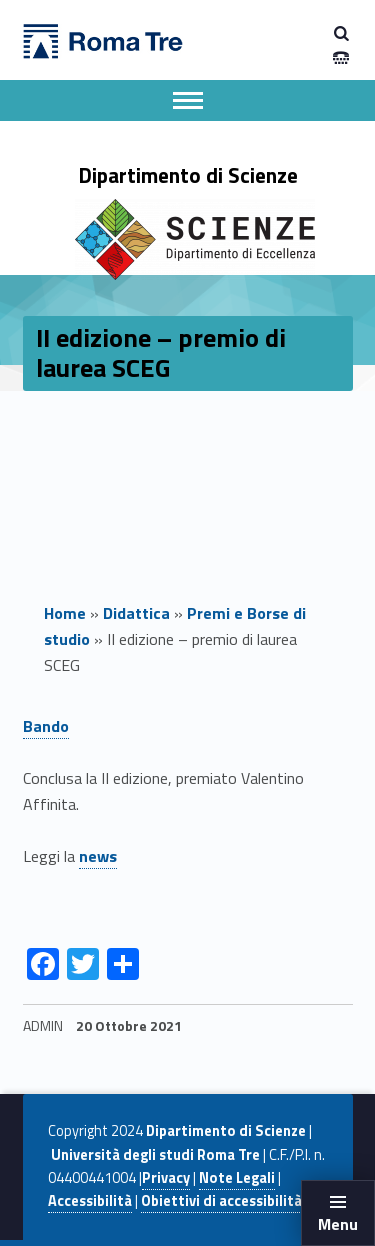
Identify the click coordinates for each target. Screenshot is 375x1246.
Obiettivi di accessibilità (221, 1201)
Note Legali (237, 1178)
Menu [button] (338, 1224)
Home (65, 613)
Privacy (166, 1178)
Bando (46, 726)
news (98, 856)
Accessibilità (90, 1201)
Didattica (136, 613)
